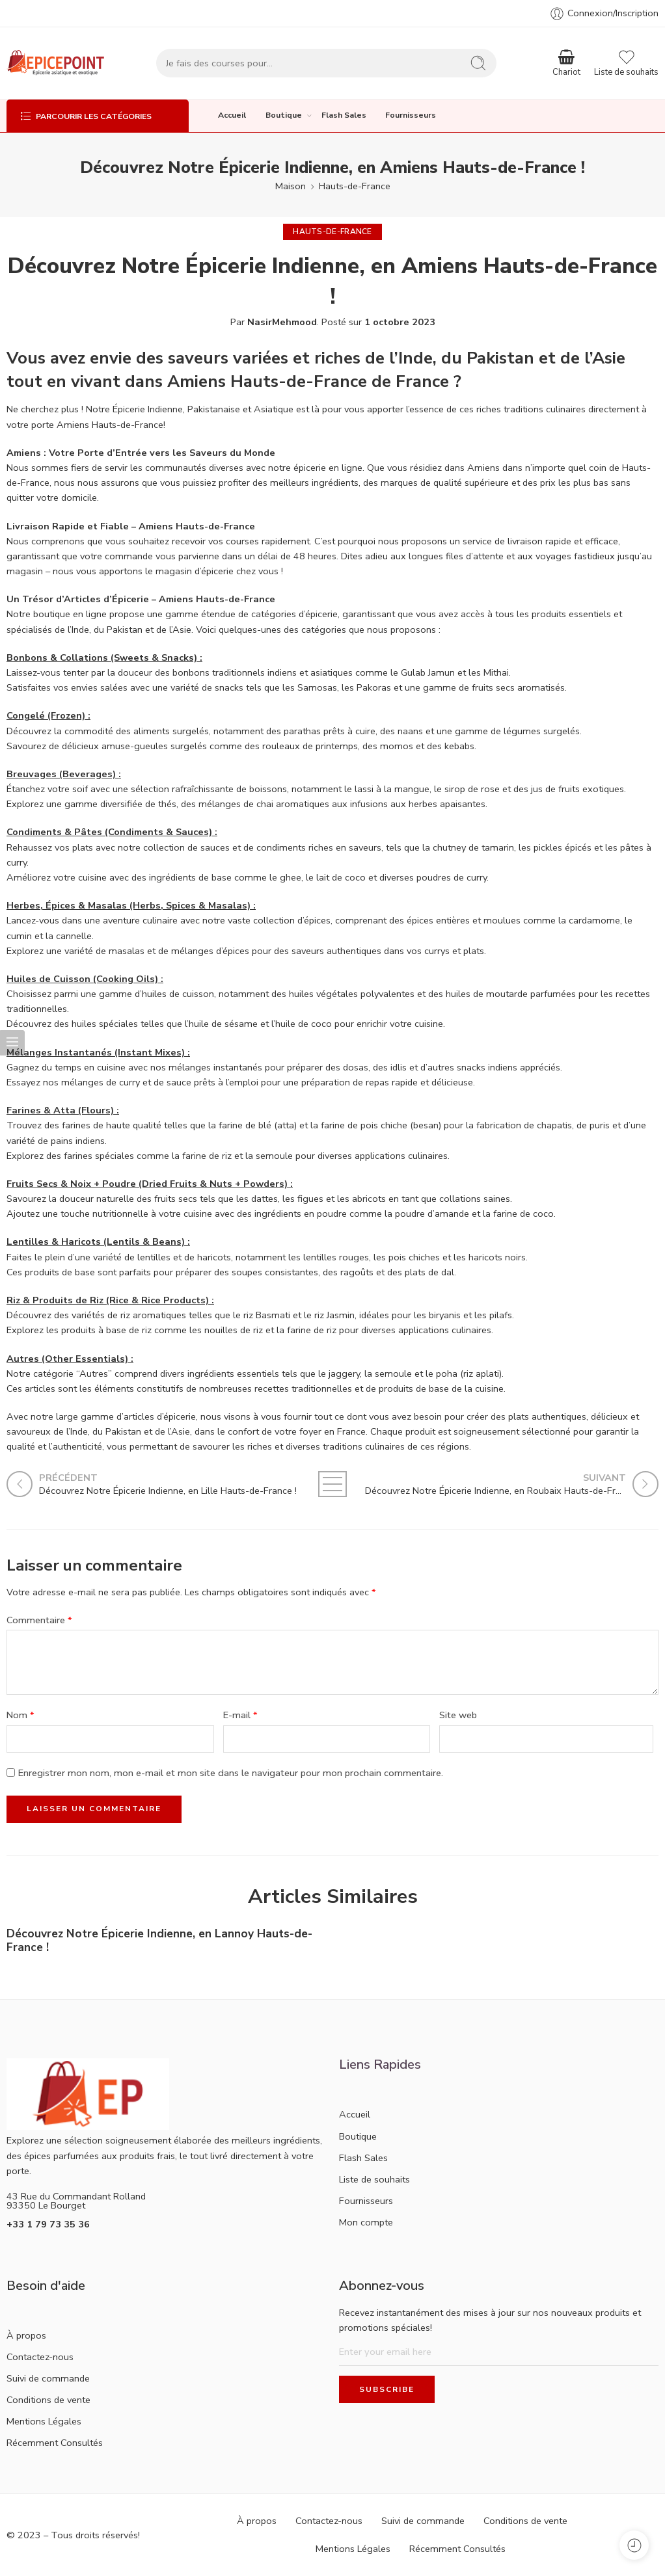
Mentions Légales (44, 2421)
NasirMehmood (282, 321)
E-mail (240, 1714)
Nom (20, 1714)
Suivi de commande (48, 2378)
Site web (458, 1714)
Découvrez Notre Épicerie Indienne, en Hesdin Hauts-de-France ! (491, 1940)
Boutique (283, 115)
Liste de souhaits (374, 2179)
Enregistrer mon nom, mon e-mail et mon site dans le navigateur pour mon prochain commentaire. (230, 1772)
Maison (290, 186)
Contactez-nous (40, 2356)
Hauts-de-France (354, 186)
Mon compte (366, 2222)
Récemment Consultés (55, 2442)
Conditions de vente (48, 2399)
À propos (26, 2335)
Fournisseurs (410, 115)
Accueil (232, 115)
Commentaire (39, 1620)
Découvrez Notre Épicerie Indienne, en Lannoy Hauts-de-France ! (159, 1940)
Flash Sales (343, 115)
